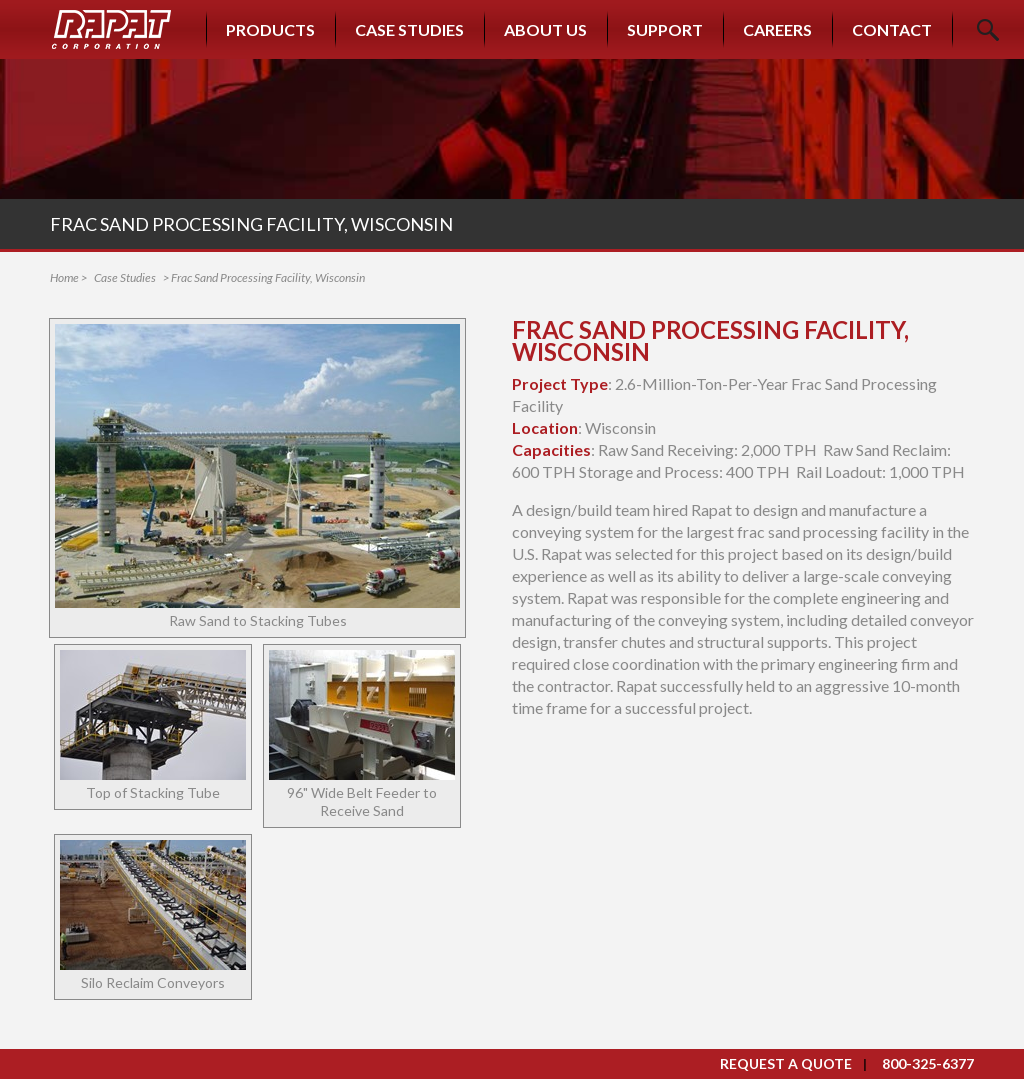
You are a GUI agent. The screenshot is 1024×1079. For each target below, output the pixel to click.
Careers (777, 29)
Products (270, 29)
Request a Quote (786, 1063)
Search (988, 29)
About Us (545, 29)
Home (64, 277)
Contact (892, 29)
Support (665, 29)
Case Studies (409, 29)
